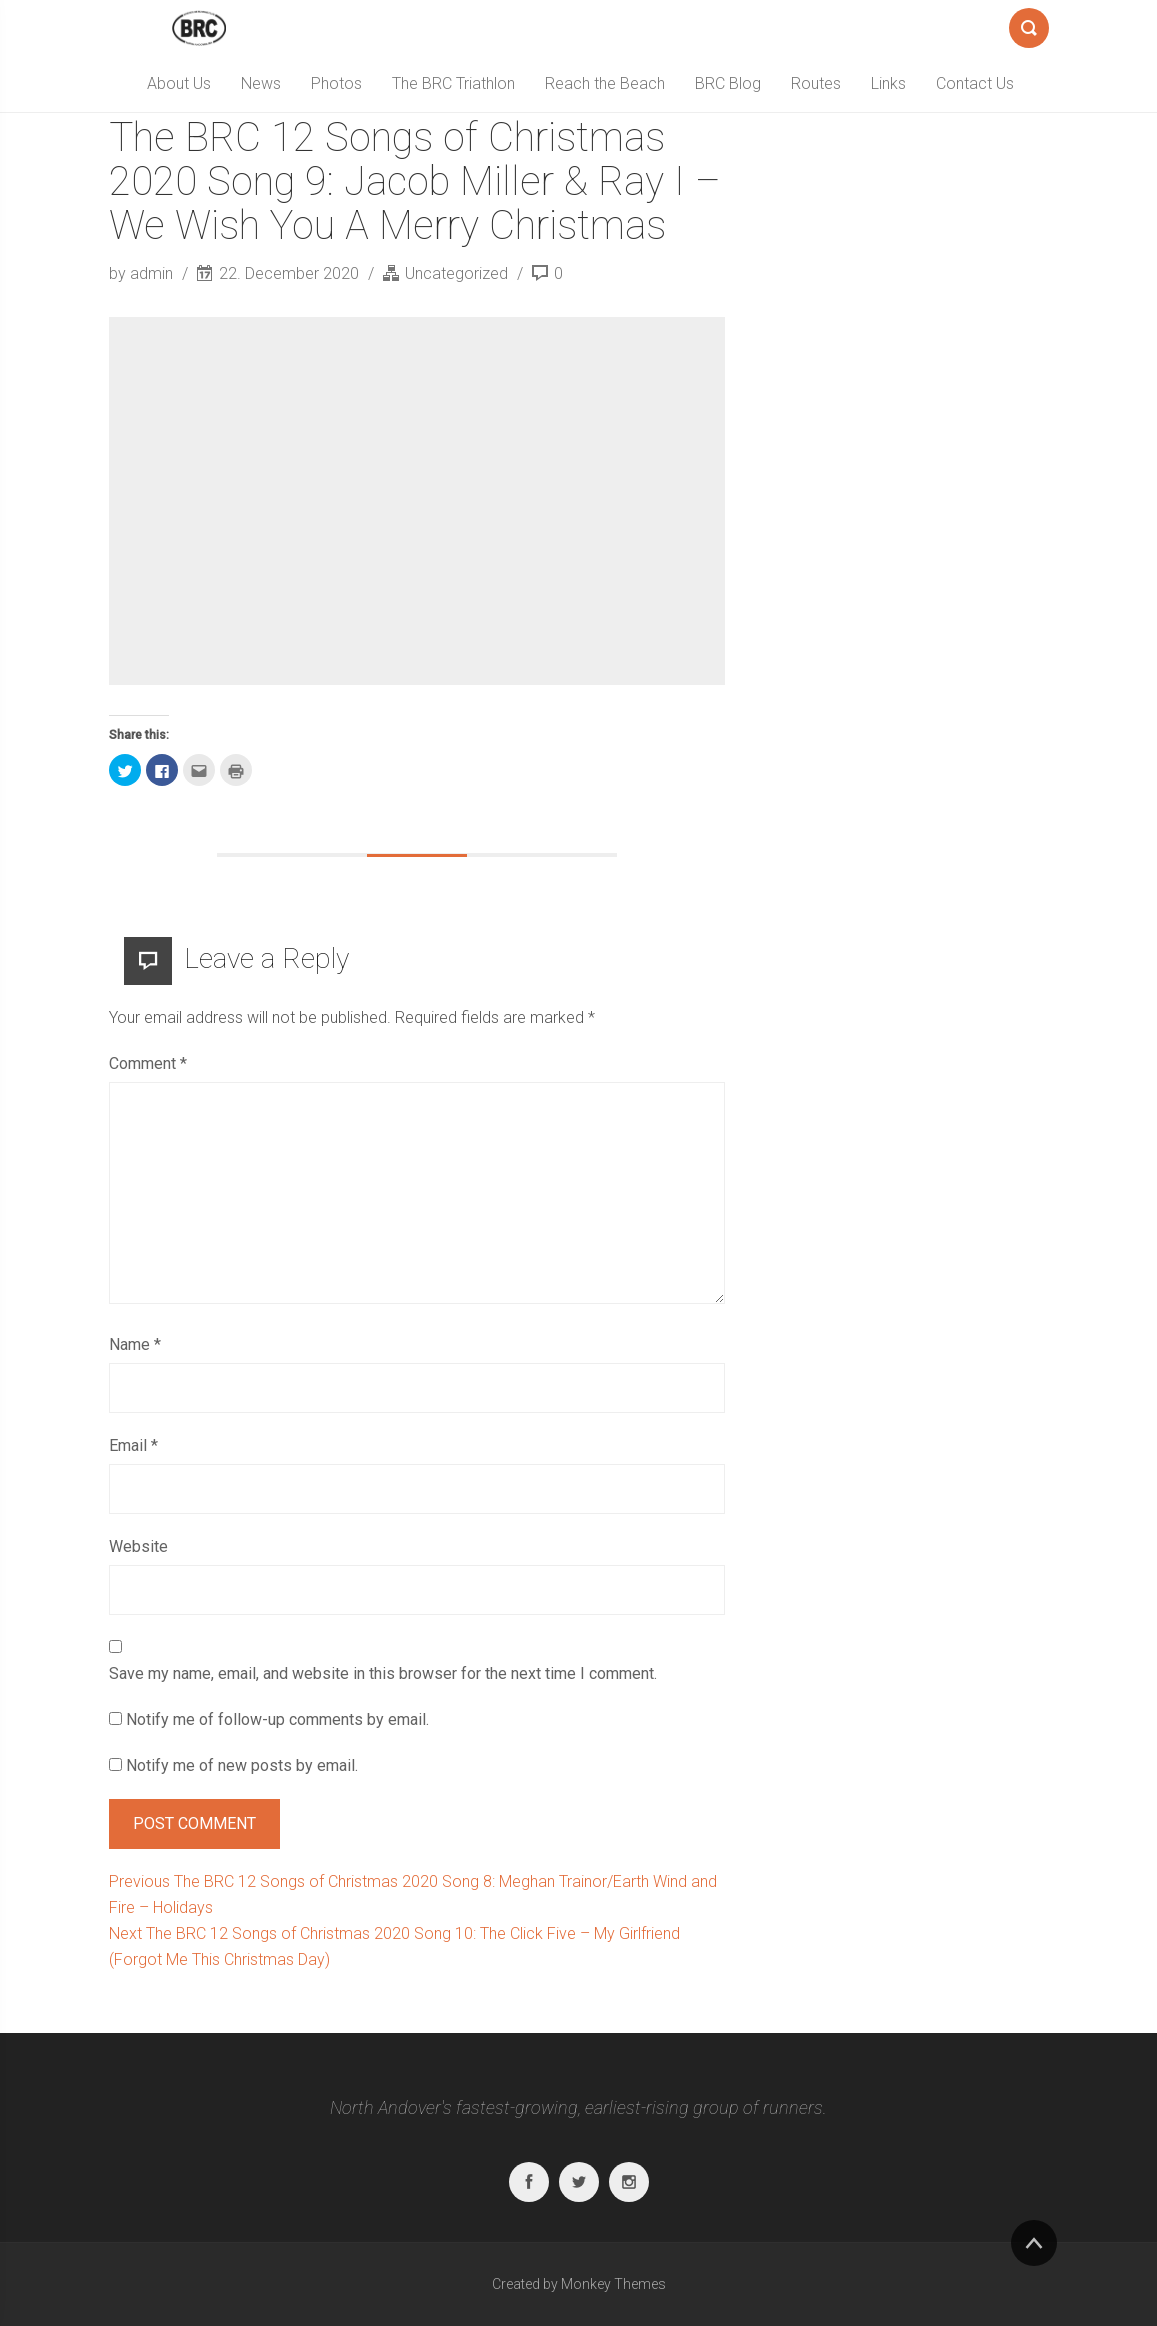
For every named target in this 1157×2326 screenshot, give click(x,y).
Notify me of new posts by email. (242, 1765)
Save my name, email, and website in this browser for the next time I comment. (383, 1673)
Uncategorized (456, 273)
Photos (336, 83)
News (261, 83)
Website (138, 1546)
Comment (148, 1063)
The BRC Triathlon (453, 83)
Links (888, 83)
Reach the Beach (605, 83)
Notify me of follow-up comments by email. (277, 1719)
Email (133, 1445)
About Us (179, 83)
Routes (816, 83)
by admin (143, 273)
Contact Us (975, 83)
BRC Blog (728, 83)
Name (135, 1344)
